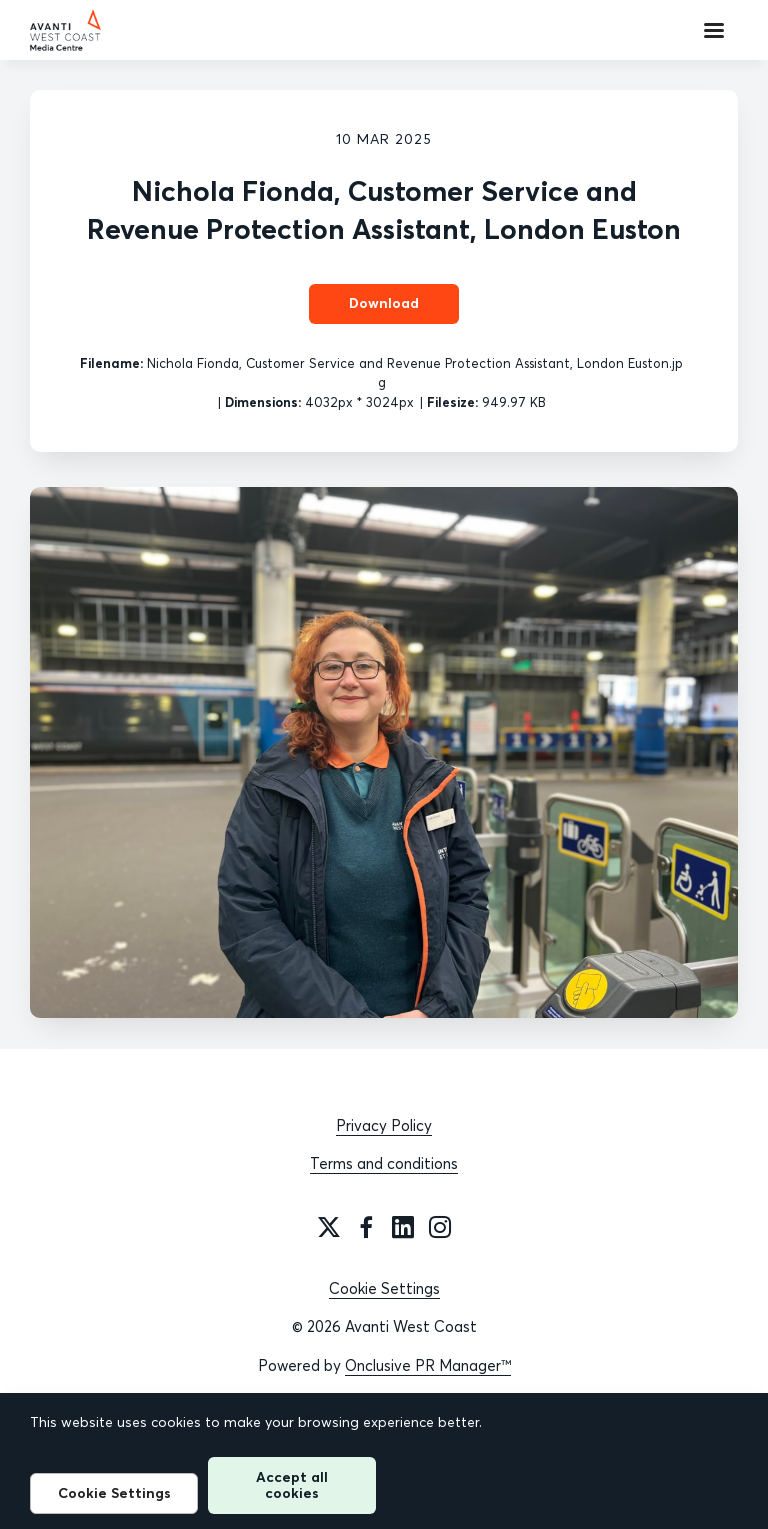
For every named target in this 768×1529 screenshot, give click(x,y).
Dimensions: (263, 402)
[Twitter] (329, 1227)
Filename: (111, 363)
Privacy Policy (384, 1125)
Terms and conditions (384, 1163)
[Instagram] (440, 1227)
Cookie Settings (384, 1288)
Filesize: (452, 402)
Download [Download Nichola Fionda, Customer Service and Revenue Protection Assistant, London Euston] (384, 303)
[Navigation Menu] (714, 30)
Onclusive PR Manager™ (428, 1365)
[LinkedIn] (403, 1227)
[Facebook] (366, 1227)
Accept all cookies (292, 1484)
